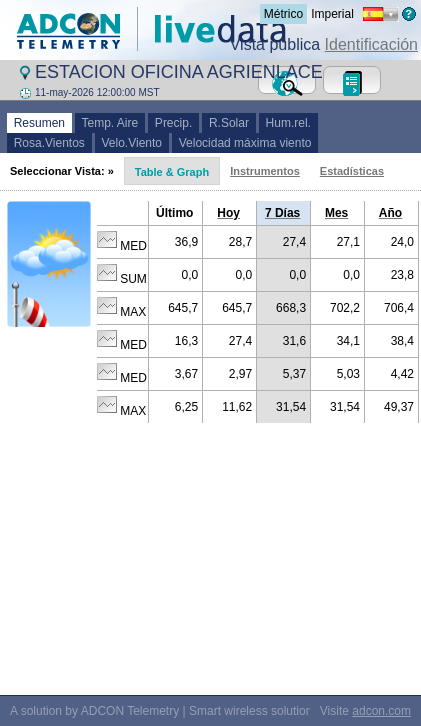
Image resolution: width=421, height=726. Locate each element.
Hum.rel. (288, 123)
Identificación (371, 44)
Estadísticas (352, 171)
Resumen (39, 123)
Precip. (173, 123)
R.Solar (228, 123)
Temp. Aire (110, 123)
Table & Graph (172, 172)
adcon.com (381, 711)
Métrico (283, 14)
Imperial (332, 14)
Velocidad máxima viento (245, 143)
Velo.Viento (132, 143)
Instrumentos (265, 171)
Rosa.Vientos (49, 143)
